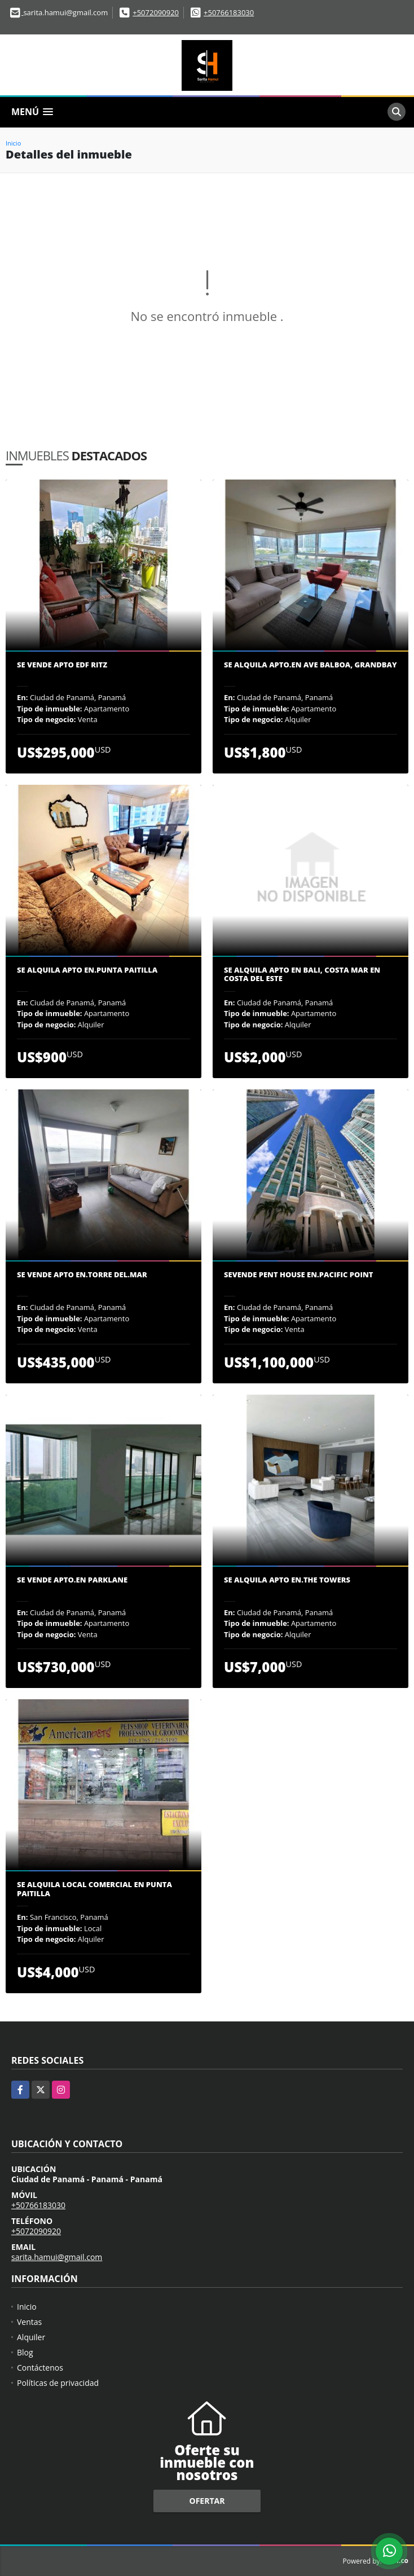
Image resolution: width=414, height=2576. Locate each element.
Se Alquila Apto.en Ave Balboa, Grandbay (310, 665)
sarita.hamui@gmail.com (56, 2257)
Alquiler (31, 2337)
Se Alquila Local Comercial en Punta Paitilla (94, 1889)
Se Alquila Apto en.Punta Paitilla (87, 970)
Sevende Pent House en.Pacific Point (298, 1275)
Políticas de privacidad (58, 2382)
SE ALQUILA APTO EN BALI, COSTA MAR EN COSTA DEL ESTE (302, 974)
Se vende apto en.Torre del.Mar (82, 1275)
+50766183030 (229, 12)
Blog (25, 2352)
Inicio (13, 143)
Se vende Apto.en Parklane (72, 1580)
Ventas (29, 2321)
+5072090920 (156, 12)
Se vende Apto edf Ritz (62, 665)
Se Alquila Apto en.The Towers (287, 1580)
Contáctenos (40, 2367)
